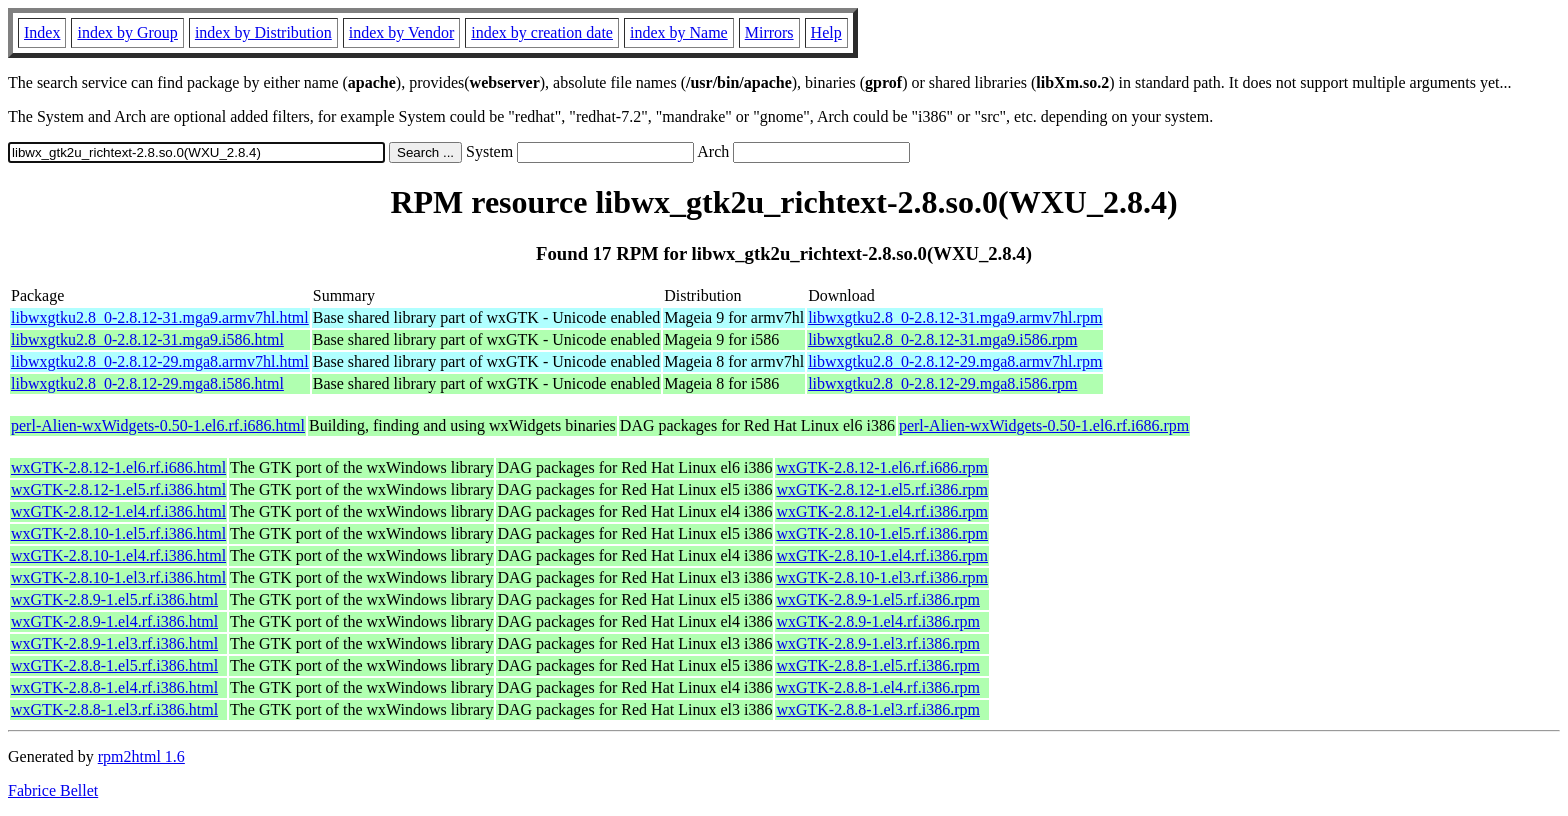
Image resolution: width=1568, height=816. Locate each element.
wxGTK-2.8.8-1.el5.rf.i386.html (114, 665)
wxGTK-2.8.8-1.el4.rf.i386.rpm (878, 687)
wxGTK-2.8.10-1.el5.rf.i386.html (118, 533)
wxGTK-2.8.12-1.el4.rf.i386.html (118, 511)
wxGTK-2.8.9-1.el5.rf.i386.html (114, 599)
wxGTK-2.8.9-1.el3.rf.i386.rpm (878, 643)
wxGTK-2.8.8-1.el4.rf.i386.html (114, 687)
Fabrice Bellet (53, 790)
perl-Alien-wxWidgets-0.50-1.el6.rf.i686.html (158, 425)
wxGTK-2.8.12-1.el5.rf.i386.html (118, 489)
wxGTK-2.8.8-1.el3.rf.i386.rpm (878, 709)
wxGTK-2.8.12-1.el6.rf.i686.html (118, 467)
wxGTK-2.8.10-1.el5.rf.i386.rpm (882, 533)
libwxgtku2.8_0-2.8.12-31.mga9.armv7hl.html (160, 317)
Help (826, 32)
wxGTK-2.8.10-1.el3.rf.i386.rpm (882, 577)
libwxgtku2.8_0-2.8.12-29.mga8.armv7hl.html (160, 361)
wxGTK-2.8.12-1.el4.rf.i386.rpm (882, 511)
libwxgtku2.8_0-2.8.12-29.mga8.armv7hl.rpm (955, 361)
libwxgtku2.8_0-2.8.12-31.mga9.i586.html (147, 339)
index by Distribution (263, 32)
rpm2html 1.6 (141, 756)
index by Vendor (401, 32)
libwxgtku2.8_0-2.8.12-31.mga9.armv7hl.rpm (955, 317)
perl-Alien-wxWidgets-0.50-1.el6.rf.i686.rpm (1044, 425)
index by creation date (542, 32)
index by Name (679, 32)
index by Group (127, 32)
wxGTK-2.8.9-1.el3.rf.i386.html (114, 643)
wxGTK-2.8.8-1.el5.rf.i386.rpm (878, 665)
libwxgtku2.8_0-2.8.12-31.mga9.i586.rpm (942, 339)
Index (42, 32)
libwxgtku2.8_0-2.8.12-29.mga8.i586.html (147, 383)
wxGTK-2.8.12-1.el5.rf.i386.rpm (882, 489)
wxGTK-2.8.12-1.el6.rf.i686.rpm (882, 467)
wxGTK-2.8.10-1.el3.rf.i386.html (118, 577)
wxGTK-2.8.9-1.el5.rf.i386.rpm (878, 599)
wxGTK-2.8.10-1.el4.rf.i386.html (118, 555)
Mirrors (769, 32)
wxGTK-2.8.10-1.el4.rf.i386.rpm (882, 555)
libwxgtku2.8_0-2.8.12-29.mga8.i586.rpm (942, 383)
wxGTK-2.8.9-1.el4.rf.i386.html (114, 621)
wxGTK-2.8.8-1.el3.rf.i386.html (114, 709)
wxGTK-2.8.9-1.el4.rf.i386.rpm (878, 621)
